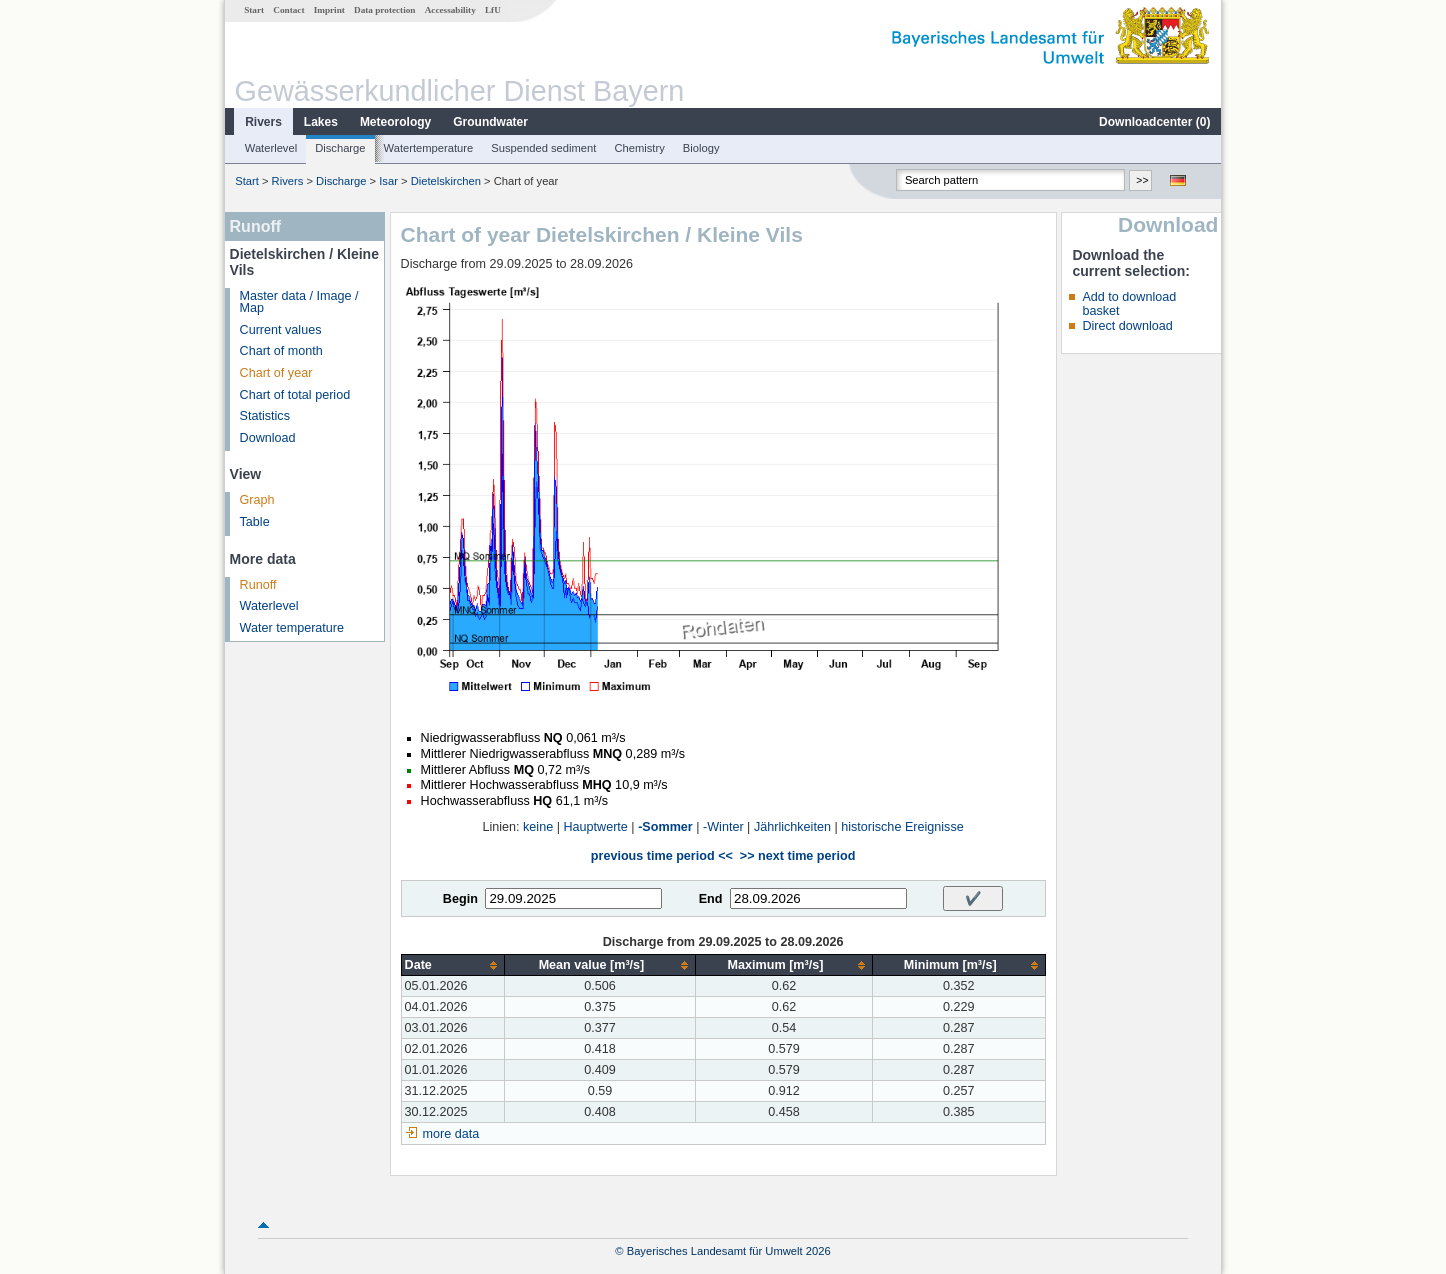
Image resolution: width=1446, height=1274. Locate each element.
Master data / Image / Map (299, 302)
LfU (493, 10)
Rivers (263, 122)
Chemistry (639, 148)
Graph (257, 500)
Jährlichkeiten (792, 827)
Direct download (1127, 326)
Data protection (384, 10)
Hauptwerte (595, 827)
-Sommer (665, 827)
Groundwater (490, 122)
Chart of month (281, 351)
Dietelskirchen (446, 181)
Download (268, 438)
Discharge (340, 148)
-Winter (723, 827)
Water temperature (292, 628)
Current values (281, 330)
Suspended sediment (543, 148)
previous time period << (662, 856)
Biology (701, 148)
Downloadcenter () (1154, 122)
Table (255, 522)
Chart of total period (295, 395)
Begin (460, 899)
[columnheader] (452, 965)
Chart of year (276, 373)
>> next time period (797, 856)
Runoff (258, 585)
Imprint (329, 10)
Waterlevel (271, 148)
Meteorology (395, 122)
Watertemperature (429, 148)
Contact (288, 10)
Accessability (450, 10)
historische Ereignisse (902, 827)
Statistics (265, 416)
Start (254, 10)
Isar (388, 181)
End (711, 899)
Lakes (321, 122)
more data (451, 1134)
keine (538, 827)
